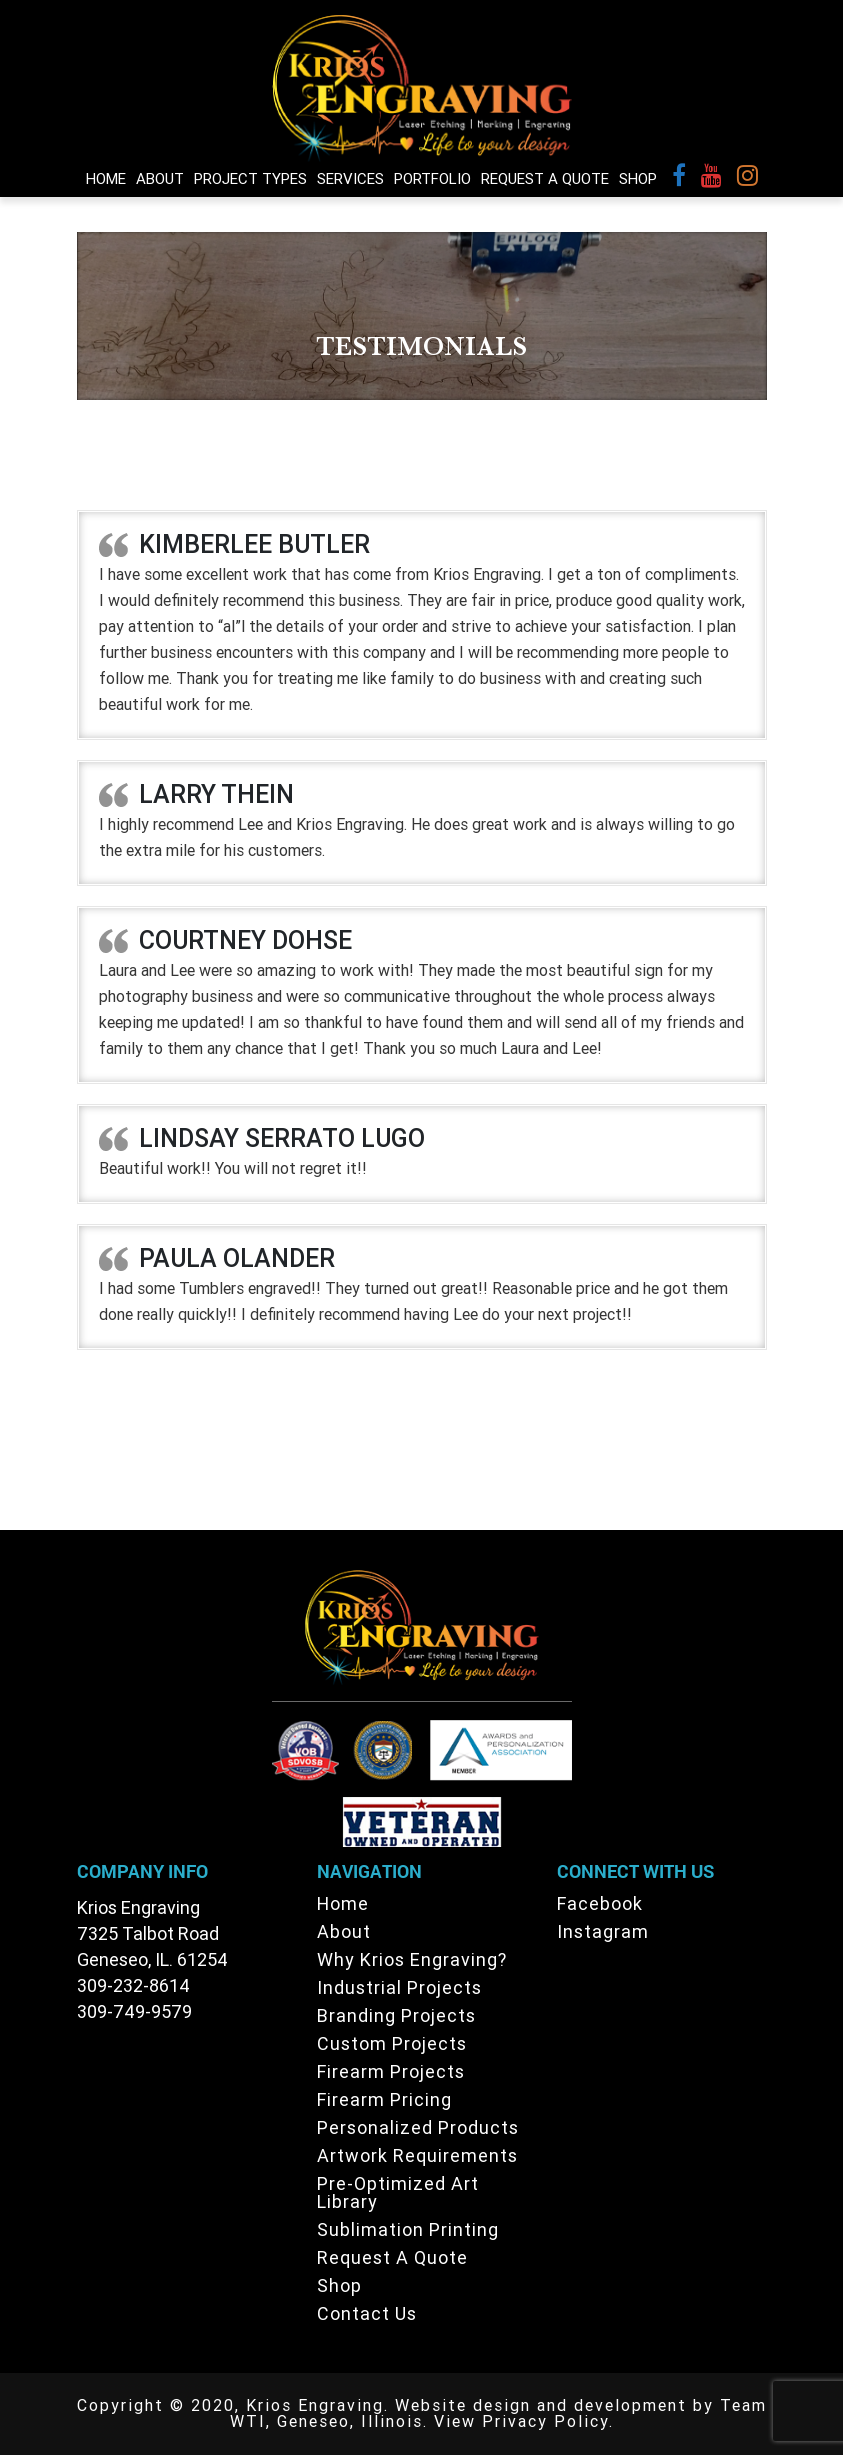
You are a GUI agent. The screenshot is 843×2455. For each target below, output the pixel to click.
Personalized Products (418, 2127)
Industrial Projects (399, 1987)
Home (106, 179)
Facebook (600, 1903)
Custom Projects (392, 2043)
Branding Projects (396, 2015)
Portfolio (432, 179)
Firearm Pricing (384, 2099)
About (160, 179)
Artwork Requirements (417, 2155)
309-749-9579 (134, 2011)
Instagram (603, 1931)
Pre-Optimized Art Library (398, 2192)
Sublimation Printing (408, 2229)
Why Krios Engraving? (412, 1959)
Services (350, 179)
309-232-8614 (133, 1985)
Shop (638, 179)
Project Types (250, 179)
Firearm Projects (391, 2071)
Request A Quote (545, 179)
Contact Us (367, 2313)
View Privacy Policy (521, 2421)
